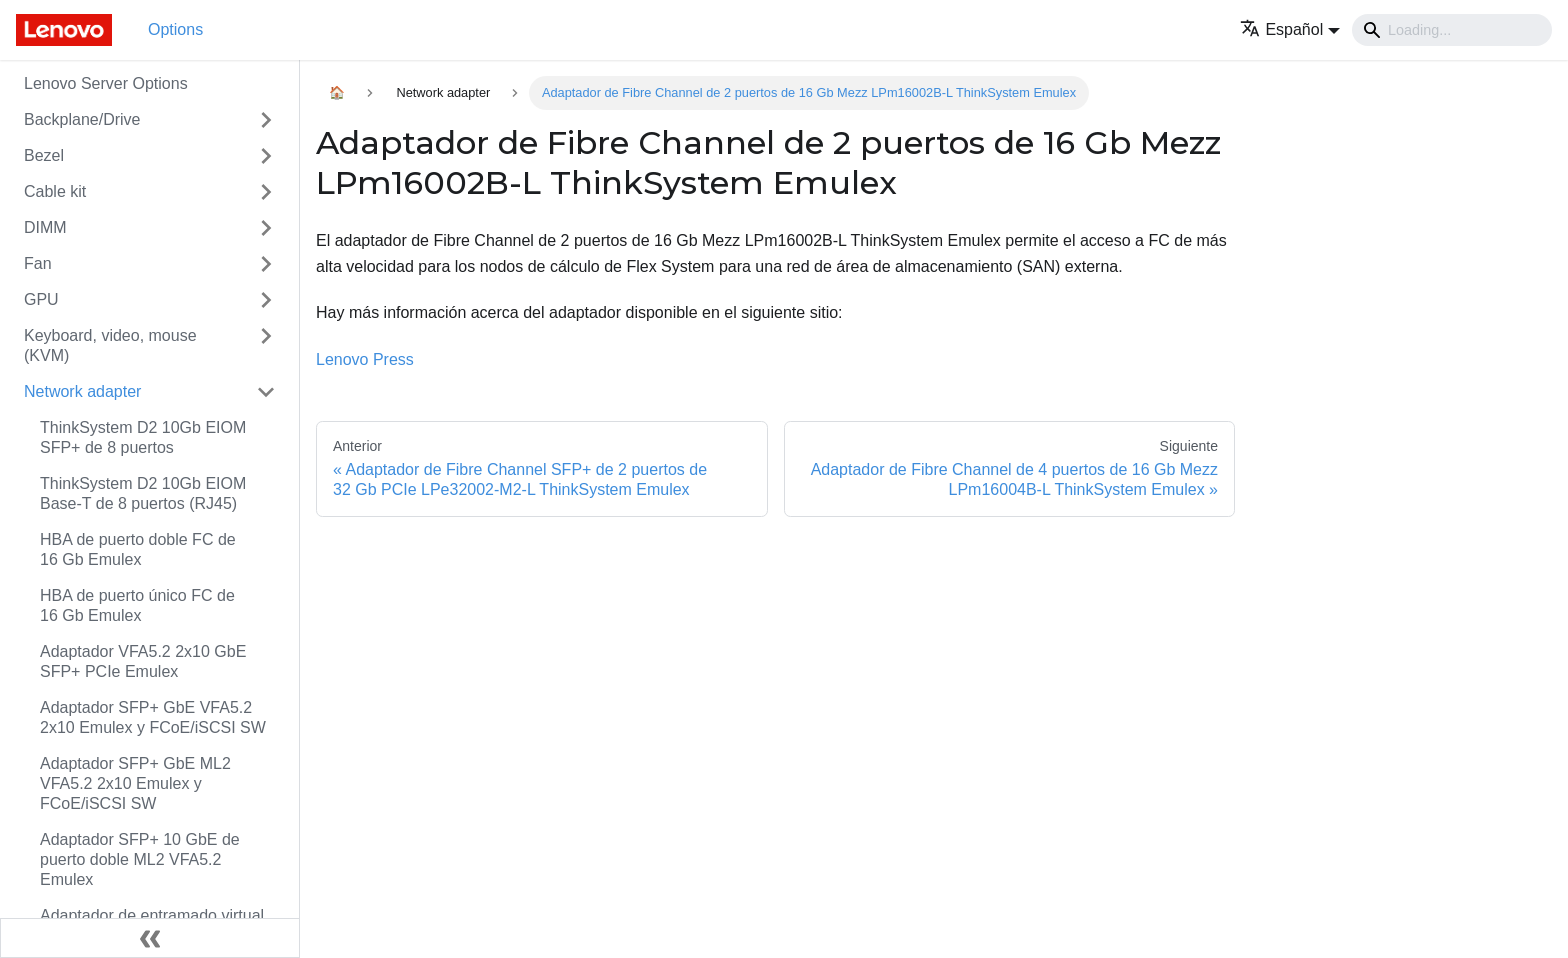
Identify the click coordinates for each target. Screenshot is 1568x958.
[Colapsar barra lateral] (150, 938)
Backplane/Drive (82, 119)
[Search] (1452, 30)
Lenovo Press (365, 359)
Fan (38, 263)
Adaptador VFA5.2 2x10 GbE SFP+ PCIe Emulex (143, 661)
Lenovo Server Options (106, 83)
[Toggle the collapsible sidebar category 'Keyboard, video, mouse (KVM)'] (266, 346)
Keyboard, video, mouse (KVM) (110, 345)
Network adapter (82, 391)
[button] (1290, 29)
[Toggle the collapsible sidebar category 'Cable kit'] (266, 192)
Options (175, 29)
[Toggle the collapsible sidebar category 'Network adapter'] (266, 392)
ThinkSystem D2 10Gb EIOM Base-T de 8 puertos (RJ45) (143, 493)
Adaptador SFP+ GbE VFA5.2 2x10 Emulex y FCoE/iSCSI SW (153, 717)
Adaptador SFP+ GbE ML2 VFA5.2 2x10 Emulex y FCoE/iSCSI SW (135, 783)
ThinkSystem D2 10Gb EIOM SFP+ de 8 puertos (143, 437)
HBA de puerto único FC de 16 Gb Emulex (137, 605)
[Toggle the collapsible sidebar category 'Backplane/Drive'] (266, 120)
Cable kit (55, 191)
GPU (41, 299)
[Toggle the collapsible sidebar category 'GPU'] (266, 300)
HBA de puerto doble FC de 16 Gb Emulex (138, 549)
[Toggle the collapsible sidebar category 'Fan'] (266, 264)
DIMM (45, 227)
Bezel (44, 155)
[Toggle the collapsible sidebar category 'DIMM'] (266, 228)
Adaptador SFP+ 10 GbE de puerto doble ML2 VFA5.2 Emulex (140, 859)
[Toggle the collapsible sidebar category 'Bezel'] (266, 156)
